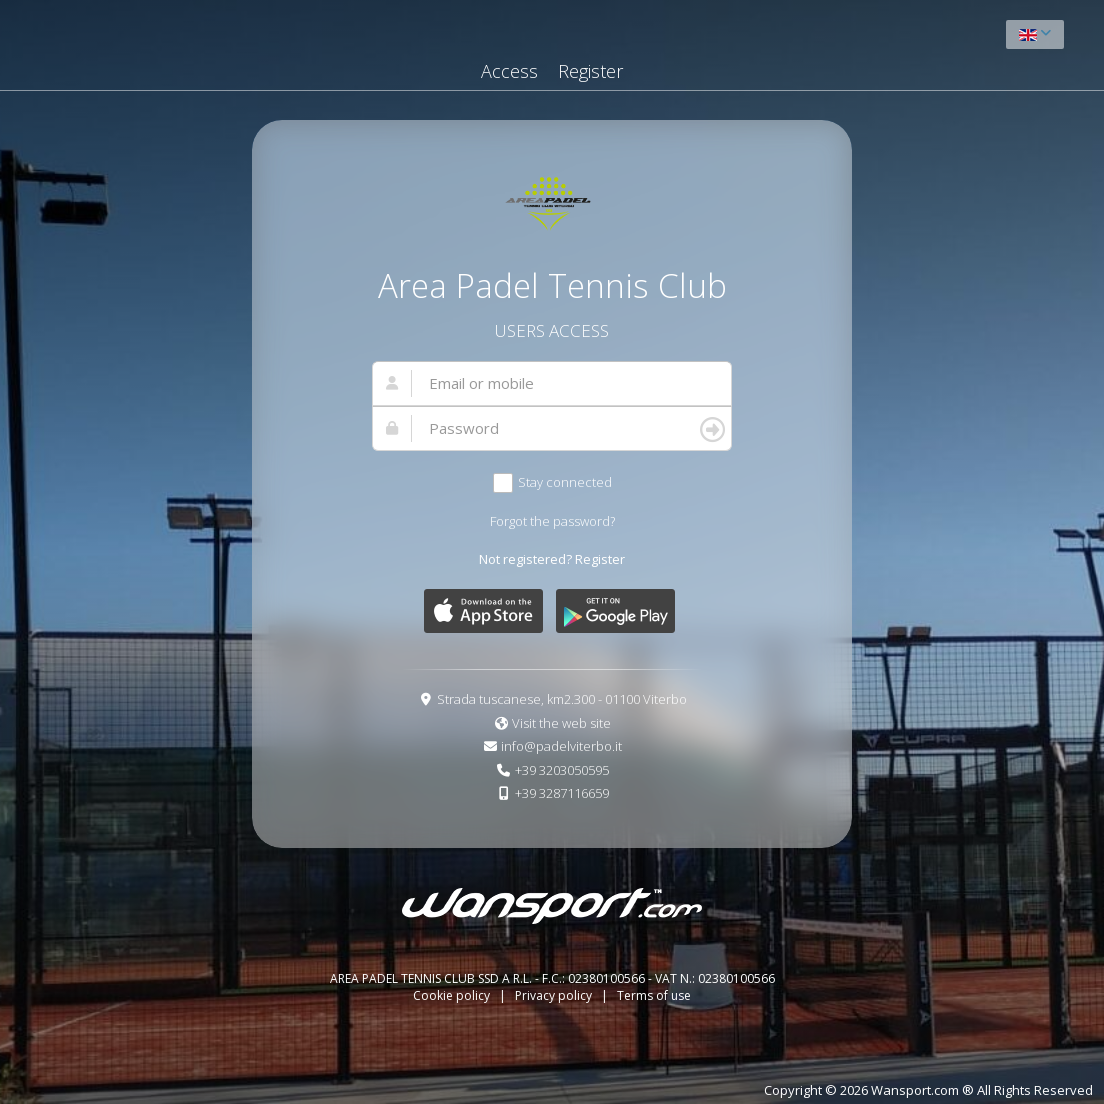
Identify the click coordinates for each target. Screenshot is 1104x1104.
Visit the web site (561, 723)
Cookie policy (453, 995)
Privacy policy (555, 995)
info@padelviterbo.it (561, 746)
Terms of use (654, 995)
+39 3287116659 (562, 793)
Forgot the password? (552, 521)
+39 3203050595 (562, 770)
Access (509, 71)
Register (590, 71)
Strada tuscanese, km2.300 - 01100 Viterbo (562, 699)
